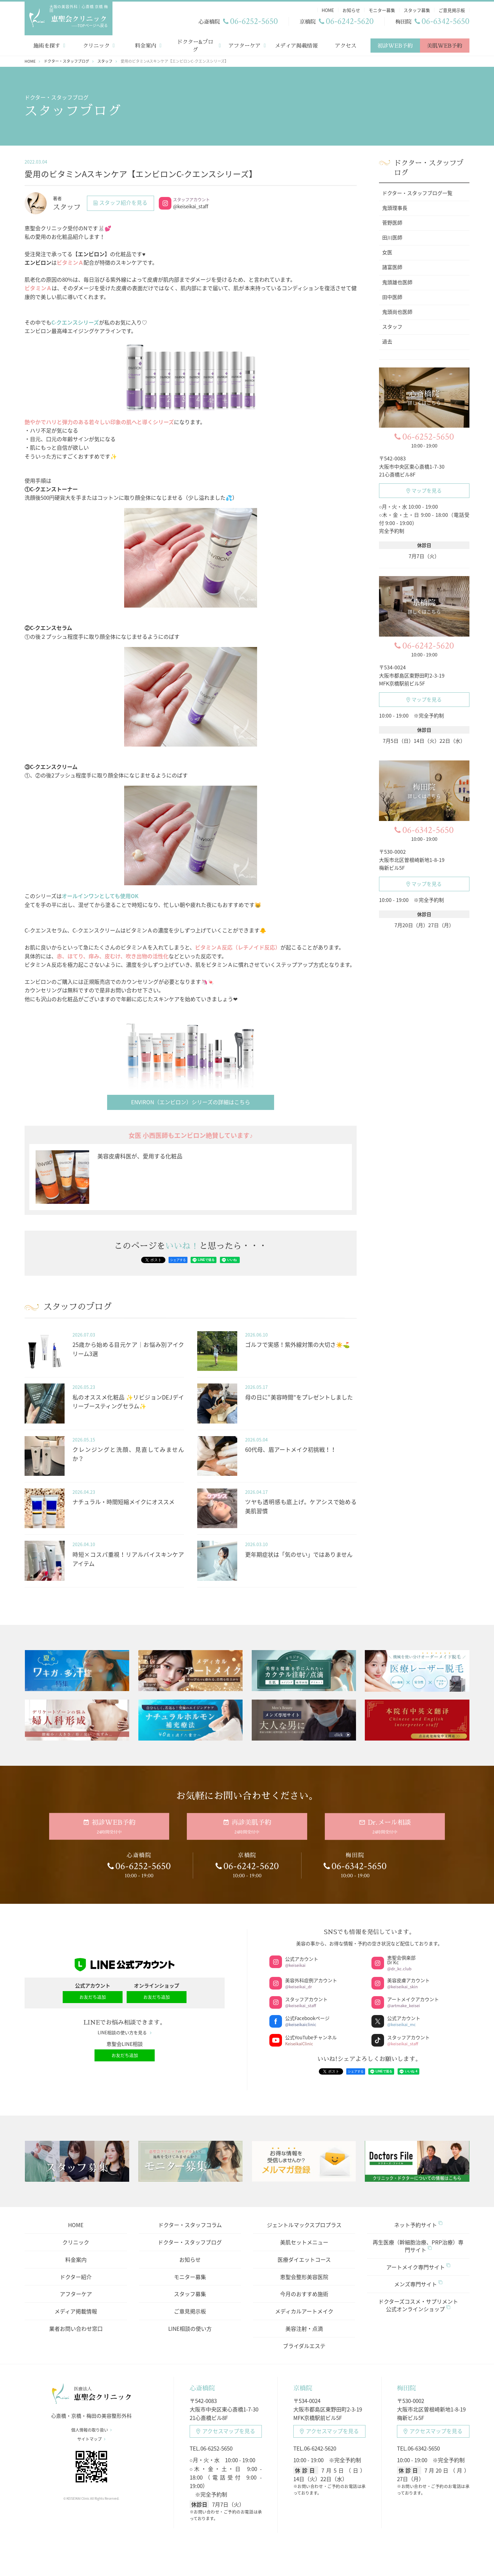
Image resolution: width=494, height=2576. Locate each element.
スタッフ (392, 323)
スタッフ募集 (190, 2290)
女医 (387, 248)
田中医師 (392, 293)
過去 (387, 338)
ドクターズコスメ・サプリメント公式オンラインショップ (418, 2301)
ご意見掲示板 (190, 2307)
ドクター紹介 (76, 2273)
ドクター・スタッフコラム (190, 2221)
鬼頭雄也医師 (397, 278)
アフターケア (244, 41)
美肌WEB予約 (444, 41)
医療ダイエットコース (304, 2255)
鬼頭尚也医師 (397, 308)
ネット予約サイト (418, 2221)
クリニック (96, 41)
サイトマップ (91, 2435)
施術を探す (46, 41)
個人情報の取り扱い (91, 2426)
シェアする (178, 1256)
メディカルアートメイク (304, 2307)
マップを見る (424, 486)
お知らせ (190, 2255)
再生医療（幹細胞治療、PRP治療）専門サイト (418, 2242)
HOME (75, 2221)
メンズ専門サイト (418, 2280)
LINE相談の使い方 (190, 2324)
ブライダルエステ (304, 2342)
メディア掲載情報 (296, 41)
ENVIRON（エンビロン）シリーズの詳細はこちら (190, 1098)
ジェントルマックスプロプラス (304, 2221)
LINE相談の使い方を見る (125, 2028)
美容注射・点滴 (304, 2324)
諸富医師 (392, 263)
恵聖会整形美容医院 (304, 2273)
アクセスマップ (225, 2427)
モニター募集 (190, 2273)
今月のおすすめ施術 (304, 2290)
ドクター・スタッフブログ (190, 2238)
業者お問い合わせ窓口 (76, 2324)
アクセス (346, 41)
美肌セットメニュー (304, 2238)
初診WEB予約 (395, 41)
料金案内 (145, 41)
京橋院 (302, 2384)
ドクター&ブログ (195, 42)
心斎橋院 (202, 2384)
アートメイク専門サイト (418, 2263)
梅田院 (406, 2384)
